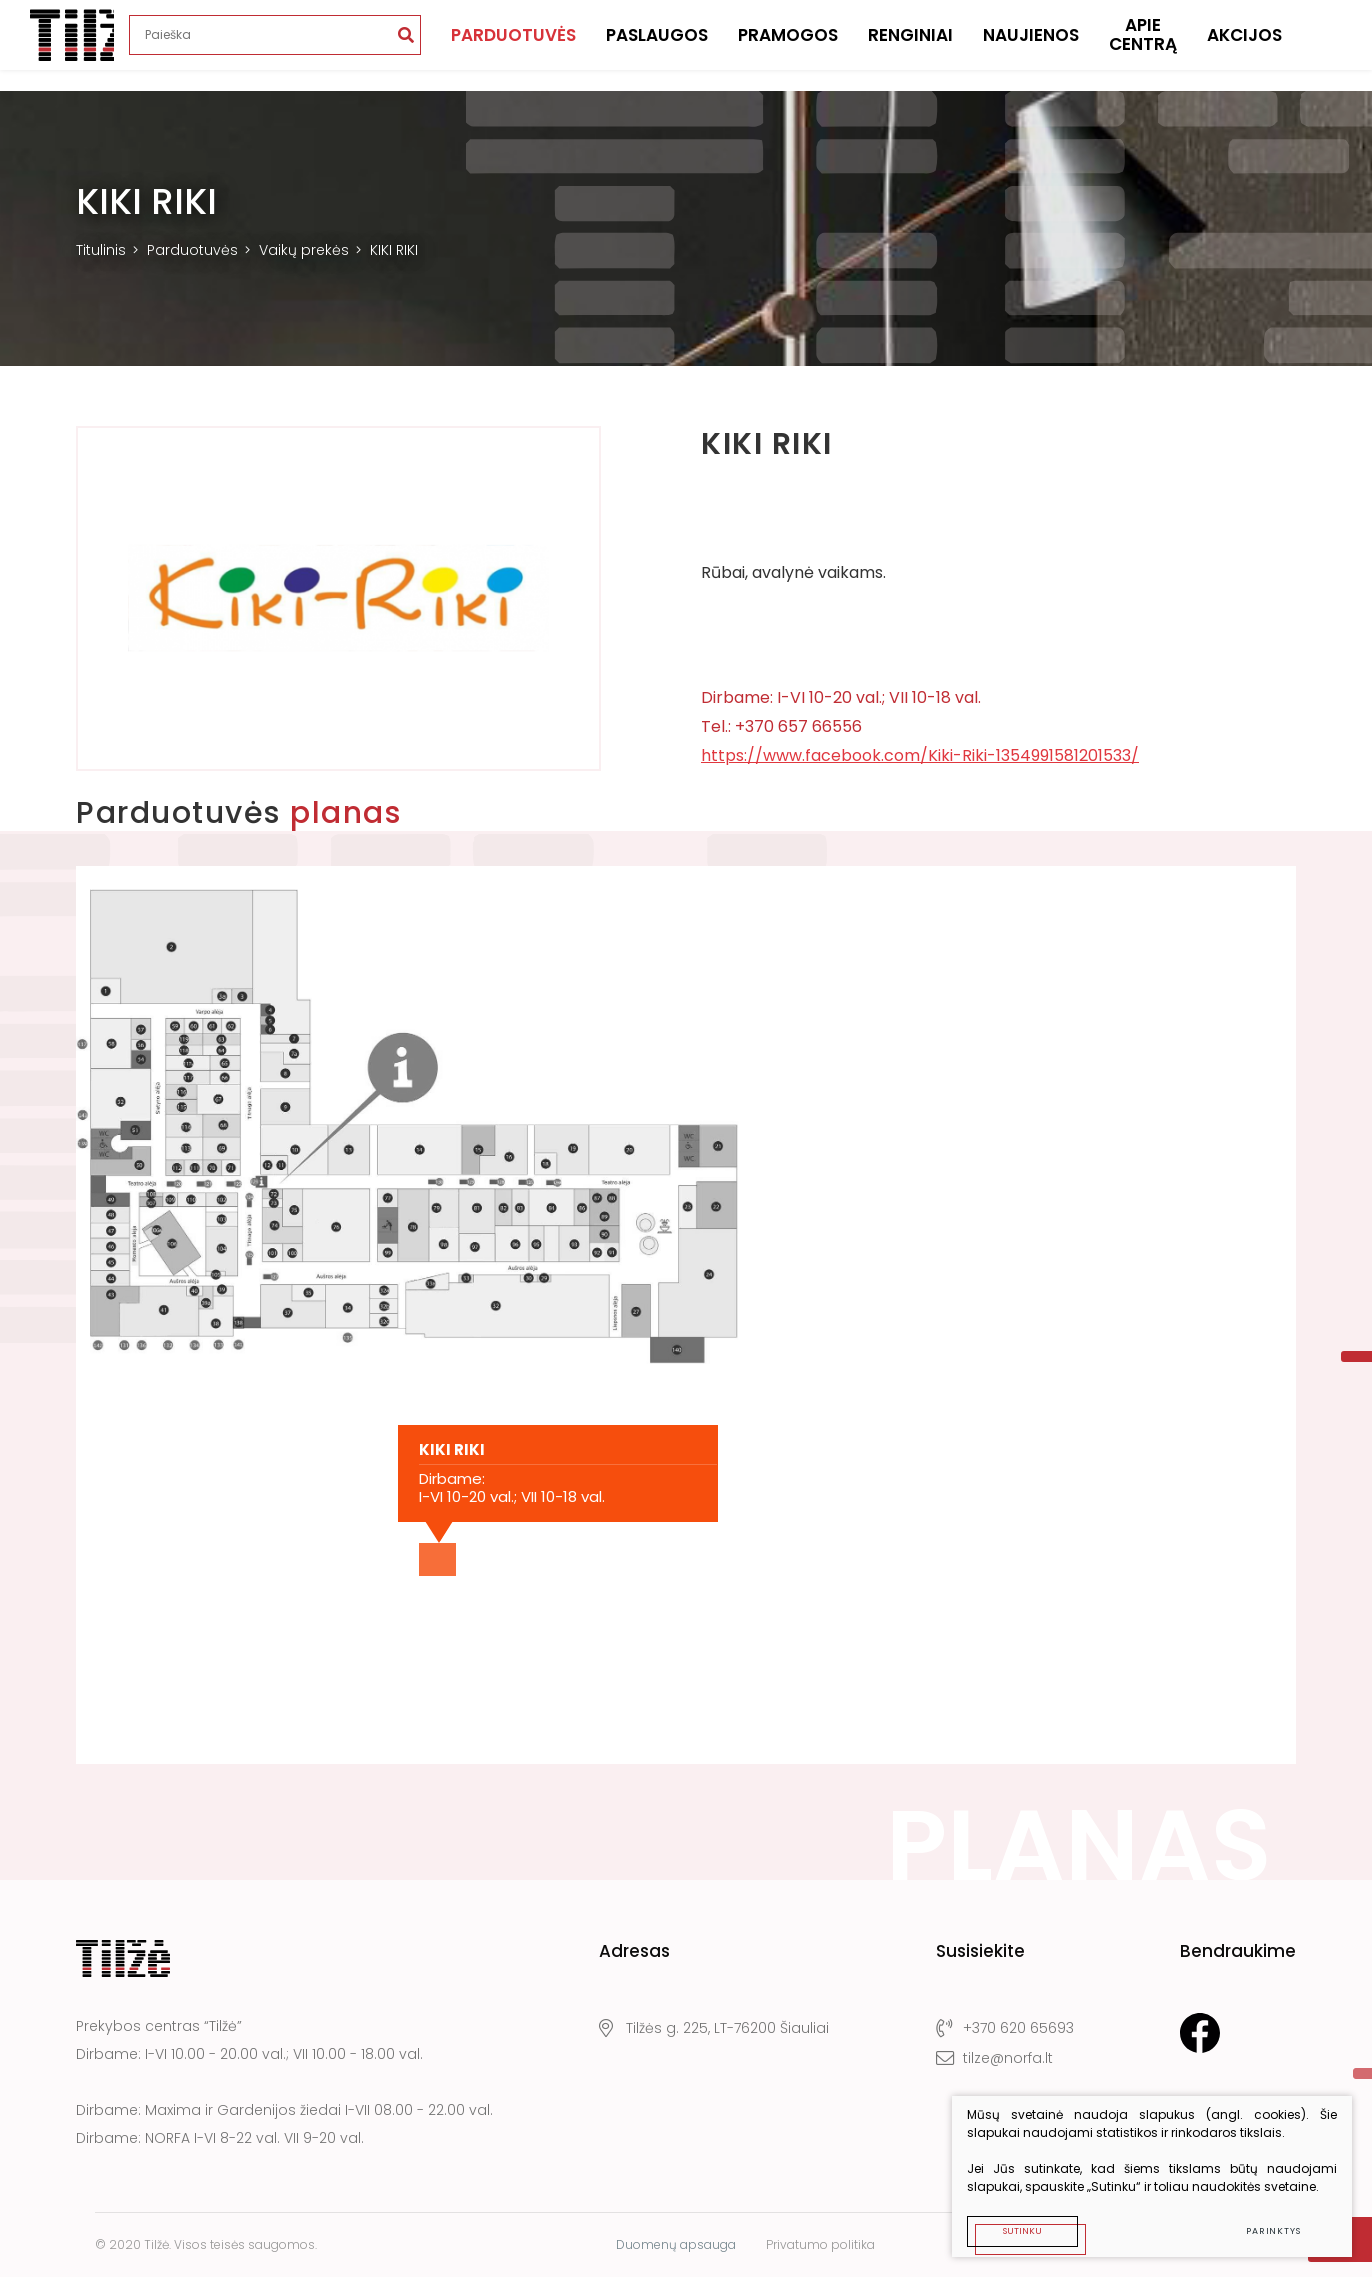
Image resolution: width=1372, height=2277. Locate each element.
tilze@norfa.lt (994, 2058)
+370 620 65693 (1005, 2028)
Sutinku (1022, 2231)
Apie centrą (1143, 45)
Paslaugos (657, 45)
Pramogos (788, 45)
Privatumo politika (820, 2244)
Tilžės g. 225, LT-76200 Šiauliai (714, 2028)
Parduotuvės (513, 45)
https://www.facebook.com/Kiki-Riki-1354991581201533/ (920, 755)
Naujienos (1031, 45)
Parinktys (1273, 2231)
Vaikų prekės (304, 250)
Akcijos (1244, 45)
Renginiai (910, 45)
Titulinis (101, 250)
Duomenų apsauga (676, 2244)
